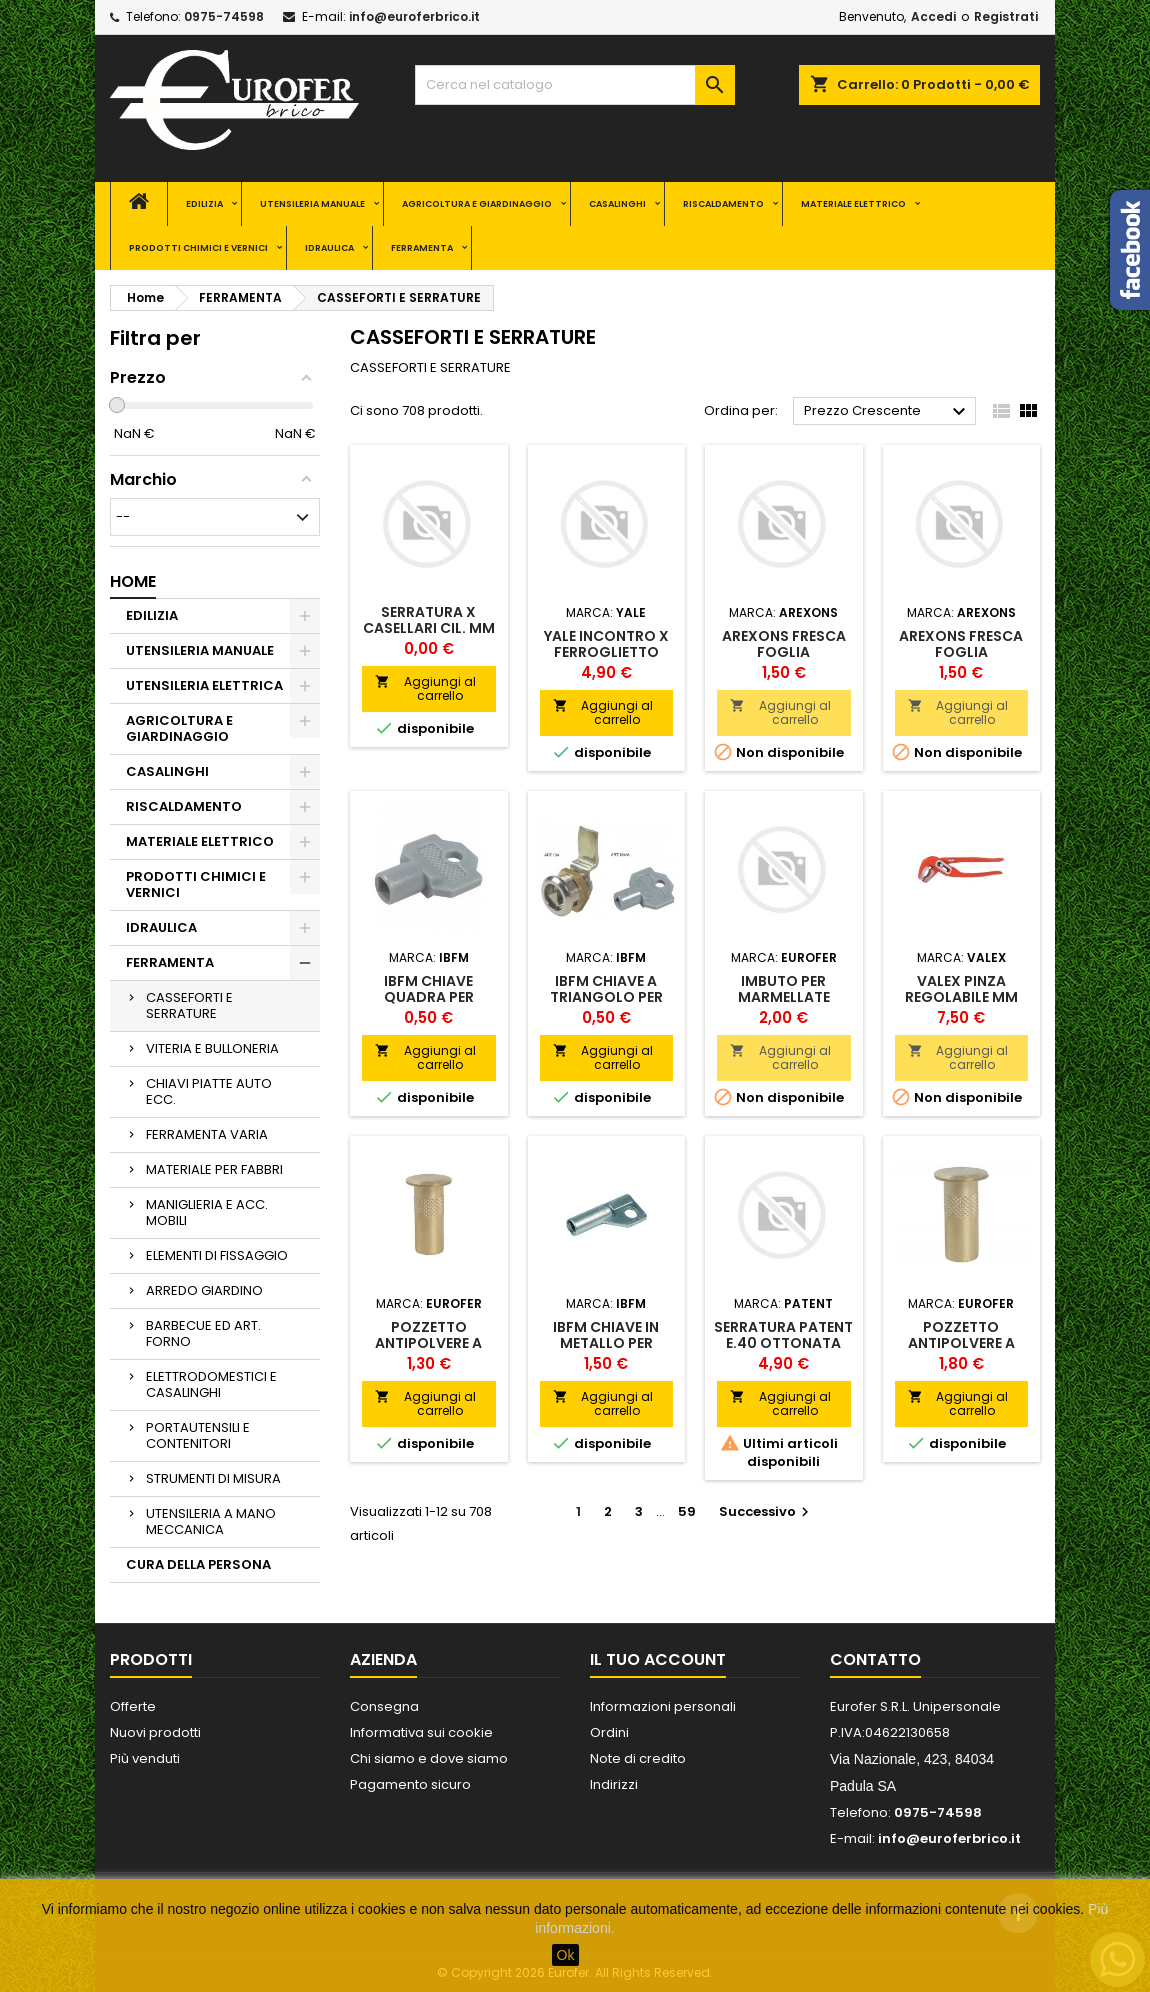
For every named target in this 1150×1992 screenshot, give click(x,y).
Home (133, 581)
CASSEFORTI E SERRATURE (189, 1005)
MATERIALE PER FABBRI (214, 1169)
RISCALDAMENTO (723, 204)
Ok (566, 1955)
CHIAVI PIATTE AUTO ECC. (209, 1091)
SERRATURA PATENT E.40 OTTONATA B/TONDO (783, 1343)
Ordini (609, 1732)
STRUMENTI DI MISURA (213, 1478)
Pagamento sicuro (410, 1784)
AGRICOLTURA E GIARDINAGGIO (477, 204)
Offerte (133, 1706)
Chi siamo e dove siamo (429, 1758)
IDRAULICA (329, 248)
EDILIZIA (204, 204)
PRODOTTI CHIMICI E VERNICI (198, 248)
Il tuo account (658, 1659)
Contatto (875, 1659)
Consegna (384, 1706)
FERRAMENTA (422, 248)
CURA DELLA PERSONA (198, 1564)
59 (687, 1511)
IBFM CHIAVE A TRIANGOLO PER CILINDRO (606, 997)
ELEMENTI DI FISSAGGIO (217, 1255)
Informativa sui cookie (421, 1732)
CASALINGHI (617, 204)
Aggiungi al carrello (425, 688)
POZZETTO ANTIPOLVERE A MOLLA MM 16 (961, 1343)
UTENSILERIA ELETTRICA (204, 685)
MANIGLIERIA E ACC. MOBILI (207, 1212)
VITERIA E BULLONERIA (212, 1048)
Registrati (1006, 16)
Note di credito (638, 1758)
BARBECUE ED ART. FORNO (203, 1333)
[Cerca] (575, 85)
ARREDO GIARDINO (204, 1290)
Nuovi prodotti (155, 1732)
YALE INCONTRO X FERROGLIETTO (606, 644)
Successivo (766, 1511)
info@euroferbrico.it (414, 16)
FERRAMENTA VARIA (207, 1134)
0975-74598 (224, 16)
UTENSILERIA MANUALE (312, 204)
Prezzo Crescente (887, 412)
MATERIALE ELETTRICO (853, 204)
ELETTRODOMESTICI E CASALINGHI (211, 1384)
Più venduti (145, 1758)
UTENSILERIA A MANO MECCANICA (211, 1521)
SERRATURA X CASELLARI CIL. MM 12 (429, 628)
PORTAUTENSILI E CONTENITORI (198, 1435)
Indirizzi (614, 1784)
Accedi (933, 16)
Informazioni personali (663, 1706)
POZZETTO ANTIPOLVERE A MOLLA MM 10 (428, 1343)
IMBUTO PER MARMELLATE (784, 989)
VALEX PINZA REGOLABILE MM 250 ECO (961, 997)
